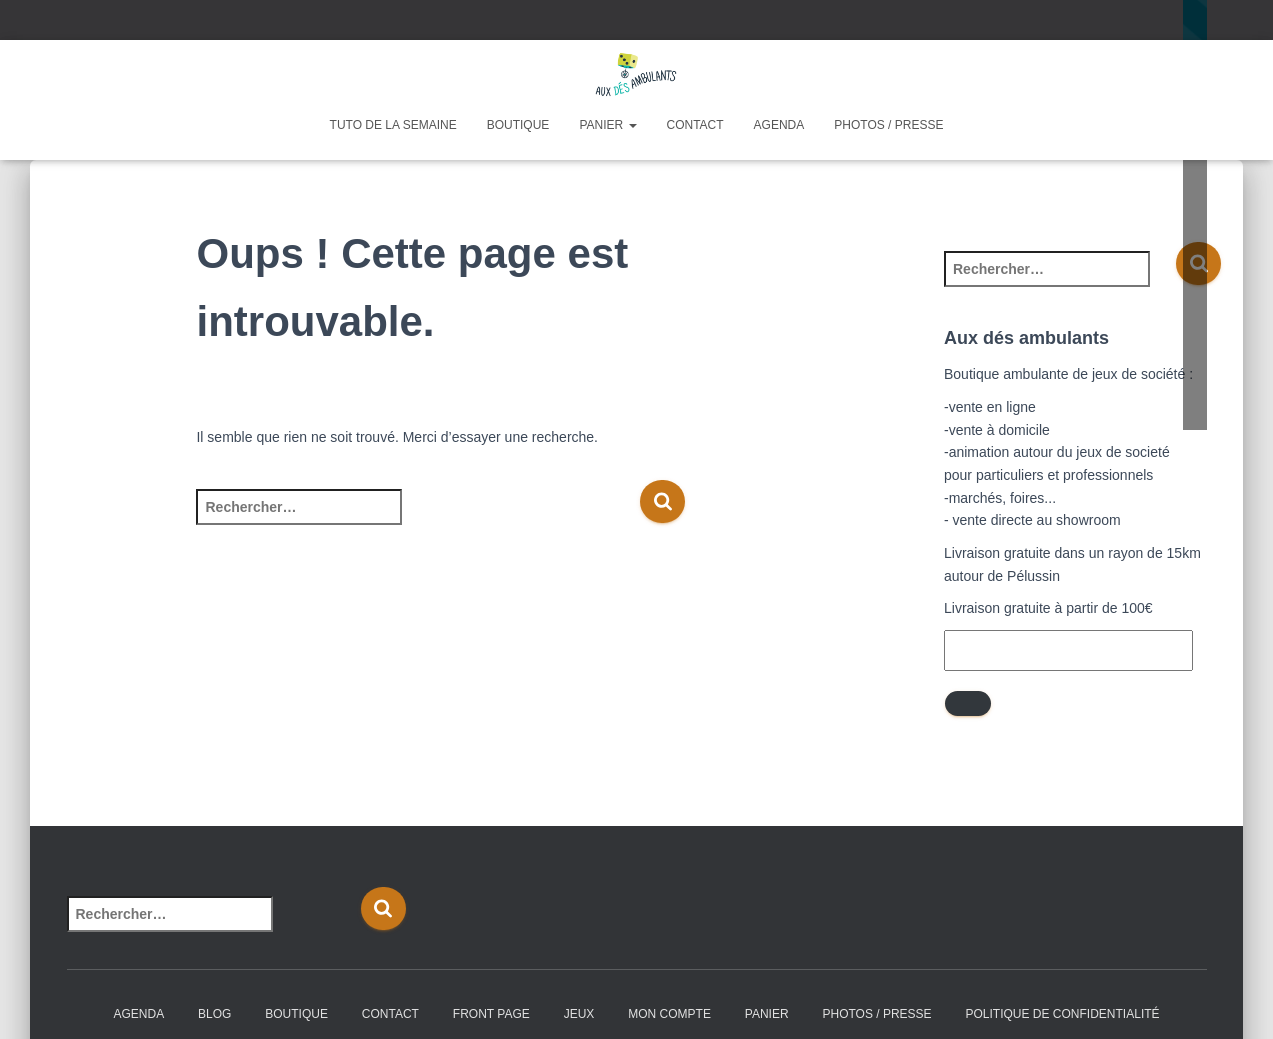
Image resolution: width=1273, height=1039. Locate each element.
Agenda (779, 125)
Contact (695, 125)
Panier (607, 125)
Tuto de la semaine (393, 125)
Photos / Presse (888, 125)
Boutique (518, 125)
